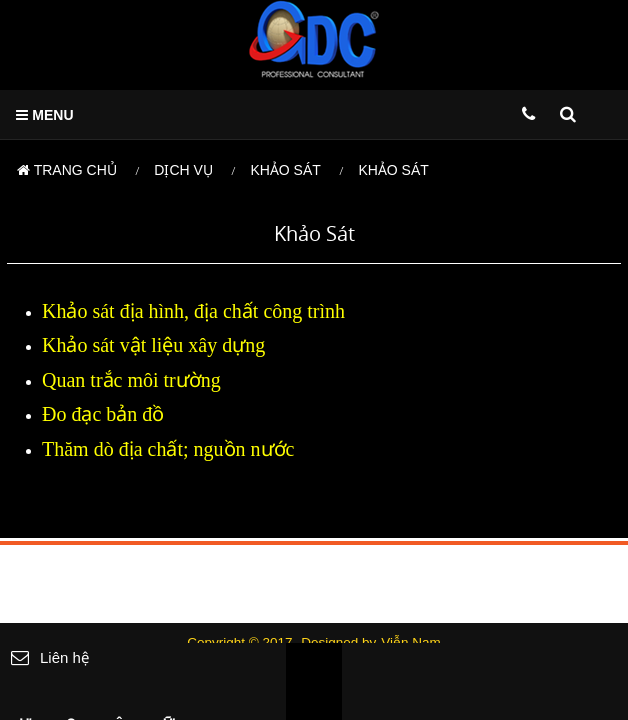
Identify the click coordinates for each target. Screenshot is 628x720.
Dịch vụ (183, 170)
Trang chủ (67, 170)
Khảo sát (285, 170)
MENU (44, 115)
